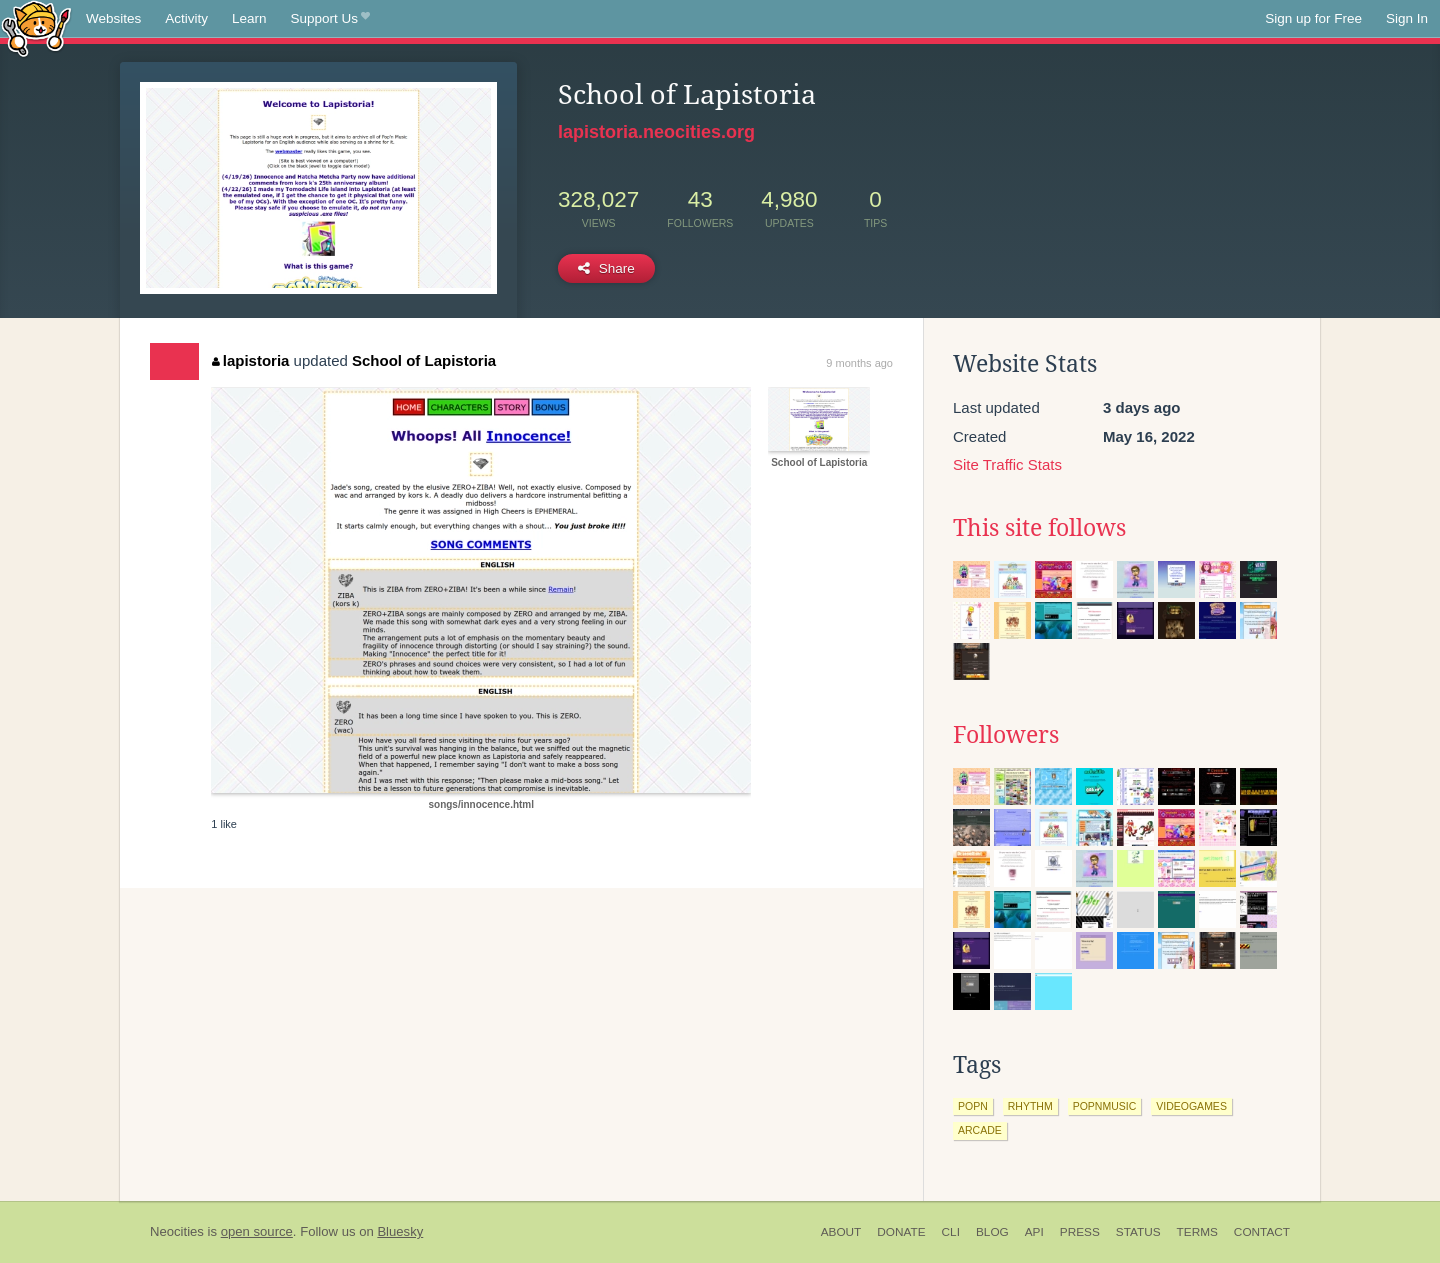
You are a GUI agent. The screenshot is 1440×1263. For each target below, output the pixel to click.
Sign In (1407, 18)
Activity (186, 18)
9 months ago (859, 363)
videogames (1191, 1106)
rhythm (1030, 1106)
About (841, 1232)
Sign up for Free (1313, 18)
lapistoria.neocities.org (656, 132)
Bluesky (400, 1231)
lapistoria (250, 360)
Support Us (330, 19)
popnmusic (1105, 1106)
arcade (980, 1130)
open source (257, 1231)
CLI (951, 1232)
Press (1080, 1232)
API (1034, 1232)
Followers (1006, 735)
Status (1138, 1232)
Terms (1197, 1232)
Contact (1262, 1232)
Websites (113, 18)
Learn (249, 18)
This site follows (1039, 528)
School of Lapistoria (424, 360)
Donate (901, 1232)
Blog (992, 1232)
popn (973, 1106)
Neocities (177, 1231)
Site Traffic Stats (1007, 464)
